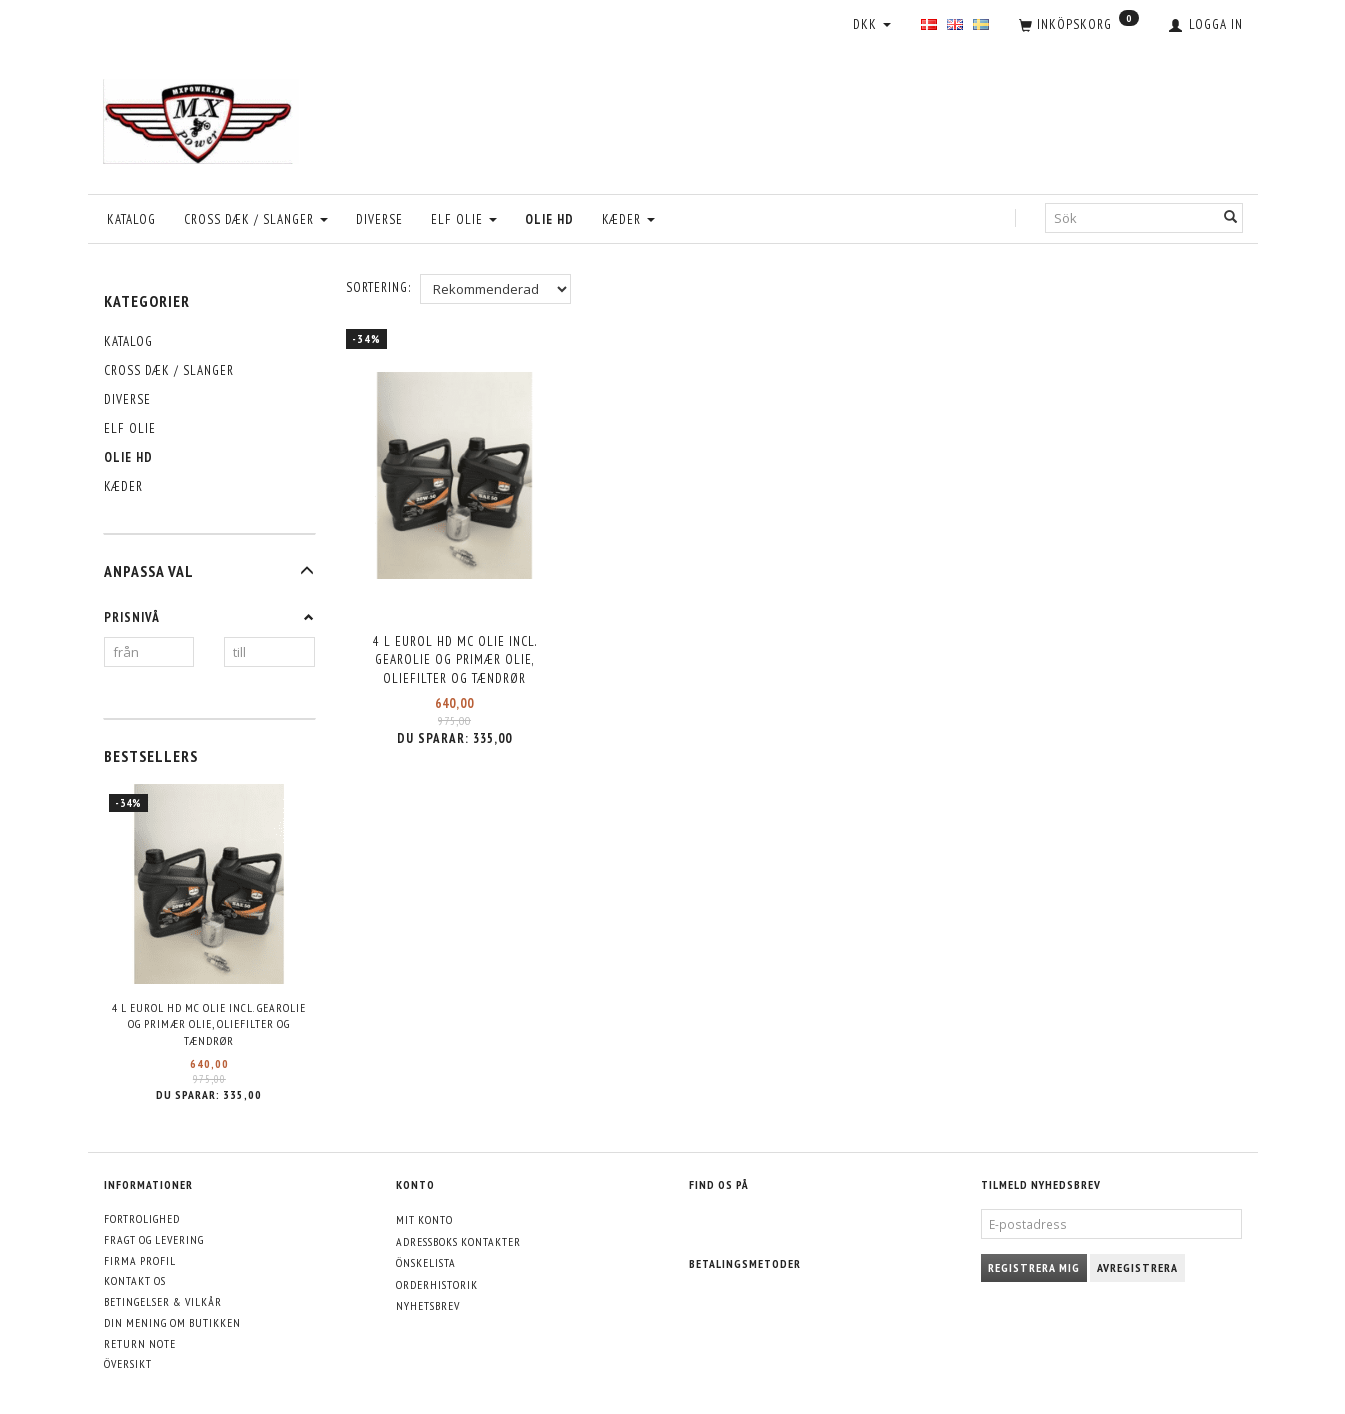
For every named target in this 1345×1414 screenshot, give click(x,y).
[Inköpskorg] (1079, 26)
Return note (140, 1343)
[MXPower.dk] (201, 116)
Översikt (128, 1363)
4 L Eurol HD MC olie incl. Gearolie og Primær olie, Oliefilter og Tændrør (209, 1024)
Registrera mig (1034, 1267)
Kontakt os (135, 1280)
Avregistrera (1137, 1267)
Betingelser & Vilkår (163, 1301)
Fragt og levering (154, 1239)
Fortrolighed (142, 1218)
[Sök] (1231, 218)
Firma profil (140, 1260)
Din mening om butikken (172, 1322)
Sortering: (378, 287)
